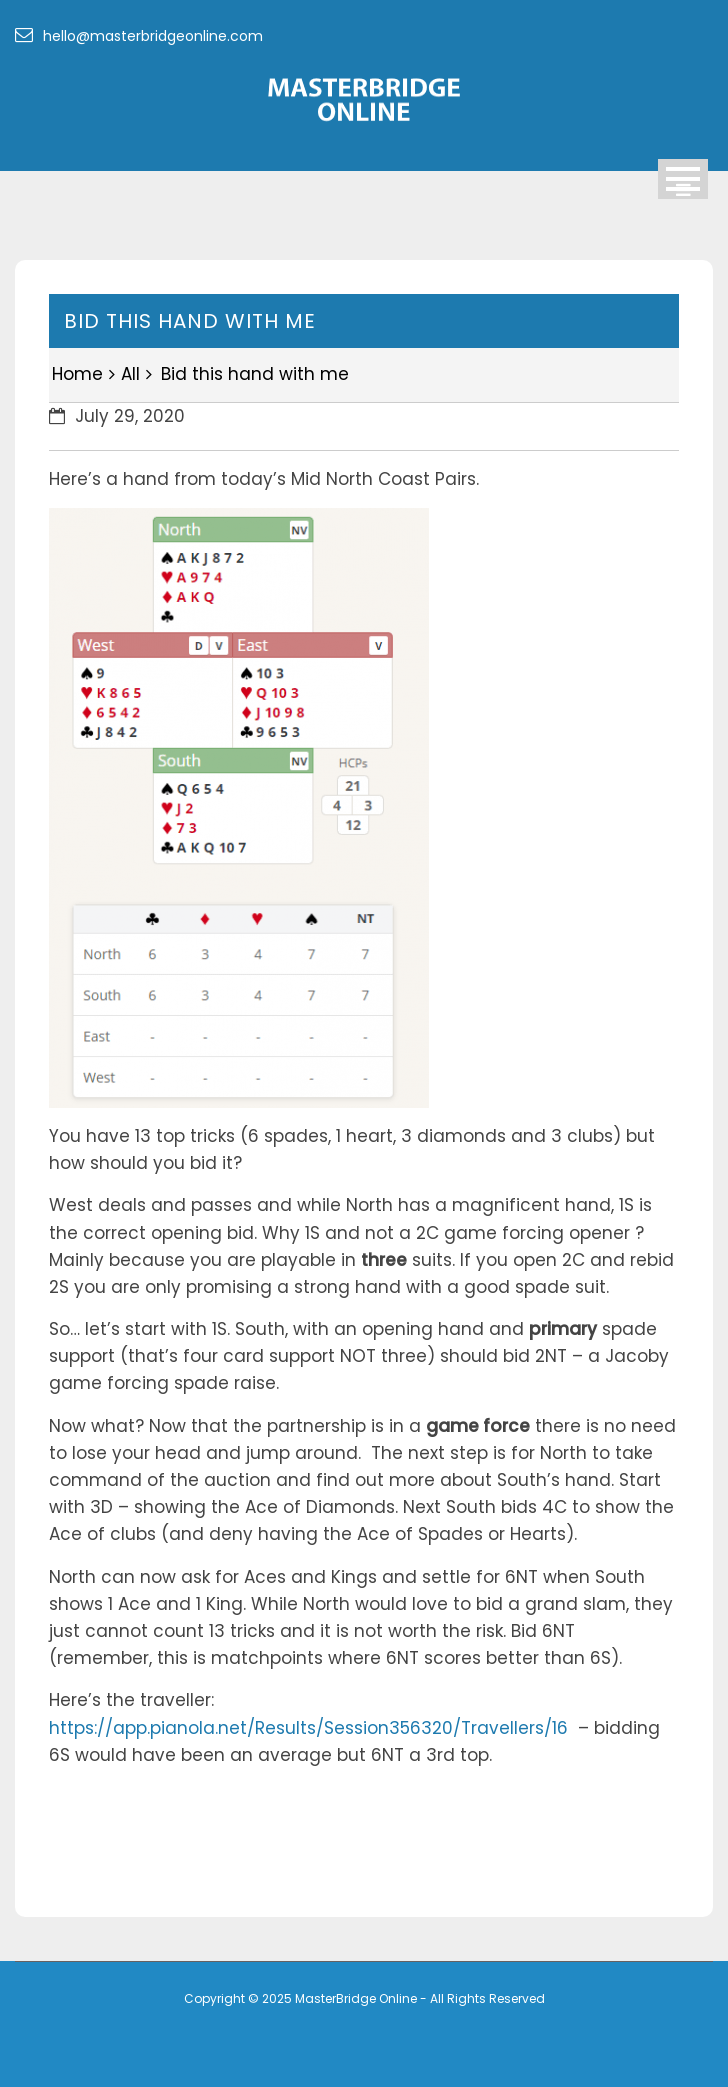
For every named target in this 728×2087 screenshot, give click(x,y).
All (130, 374)
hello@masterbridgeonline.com (139, 36)
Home (77, 374)
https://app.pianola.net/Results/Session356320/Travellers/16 (308, 1728)
